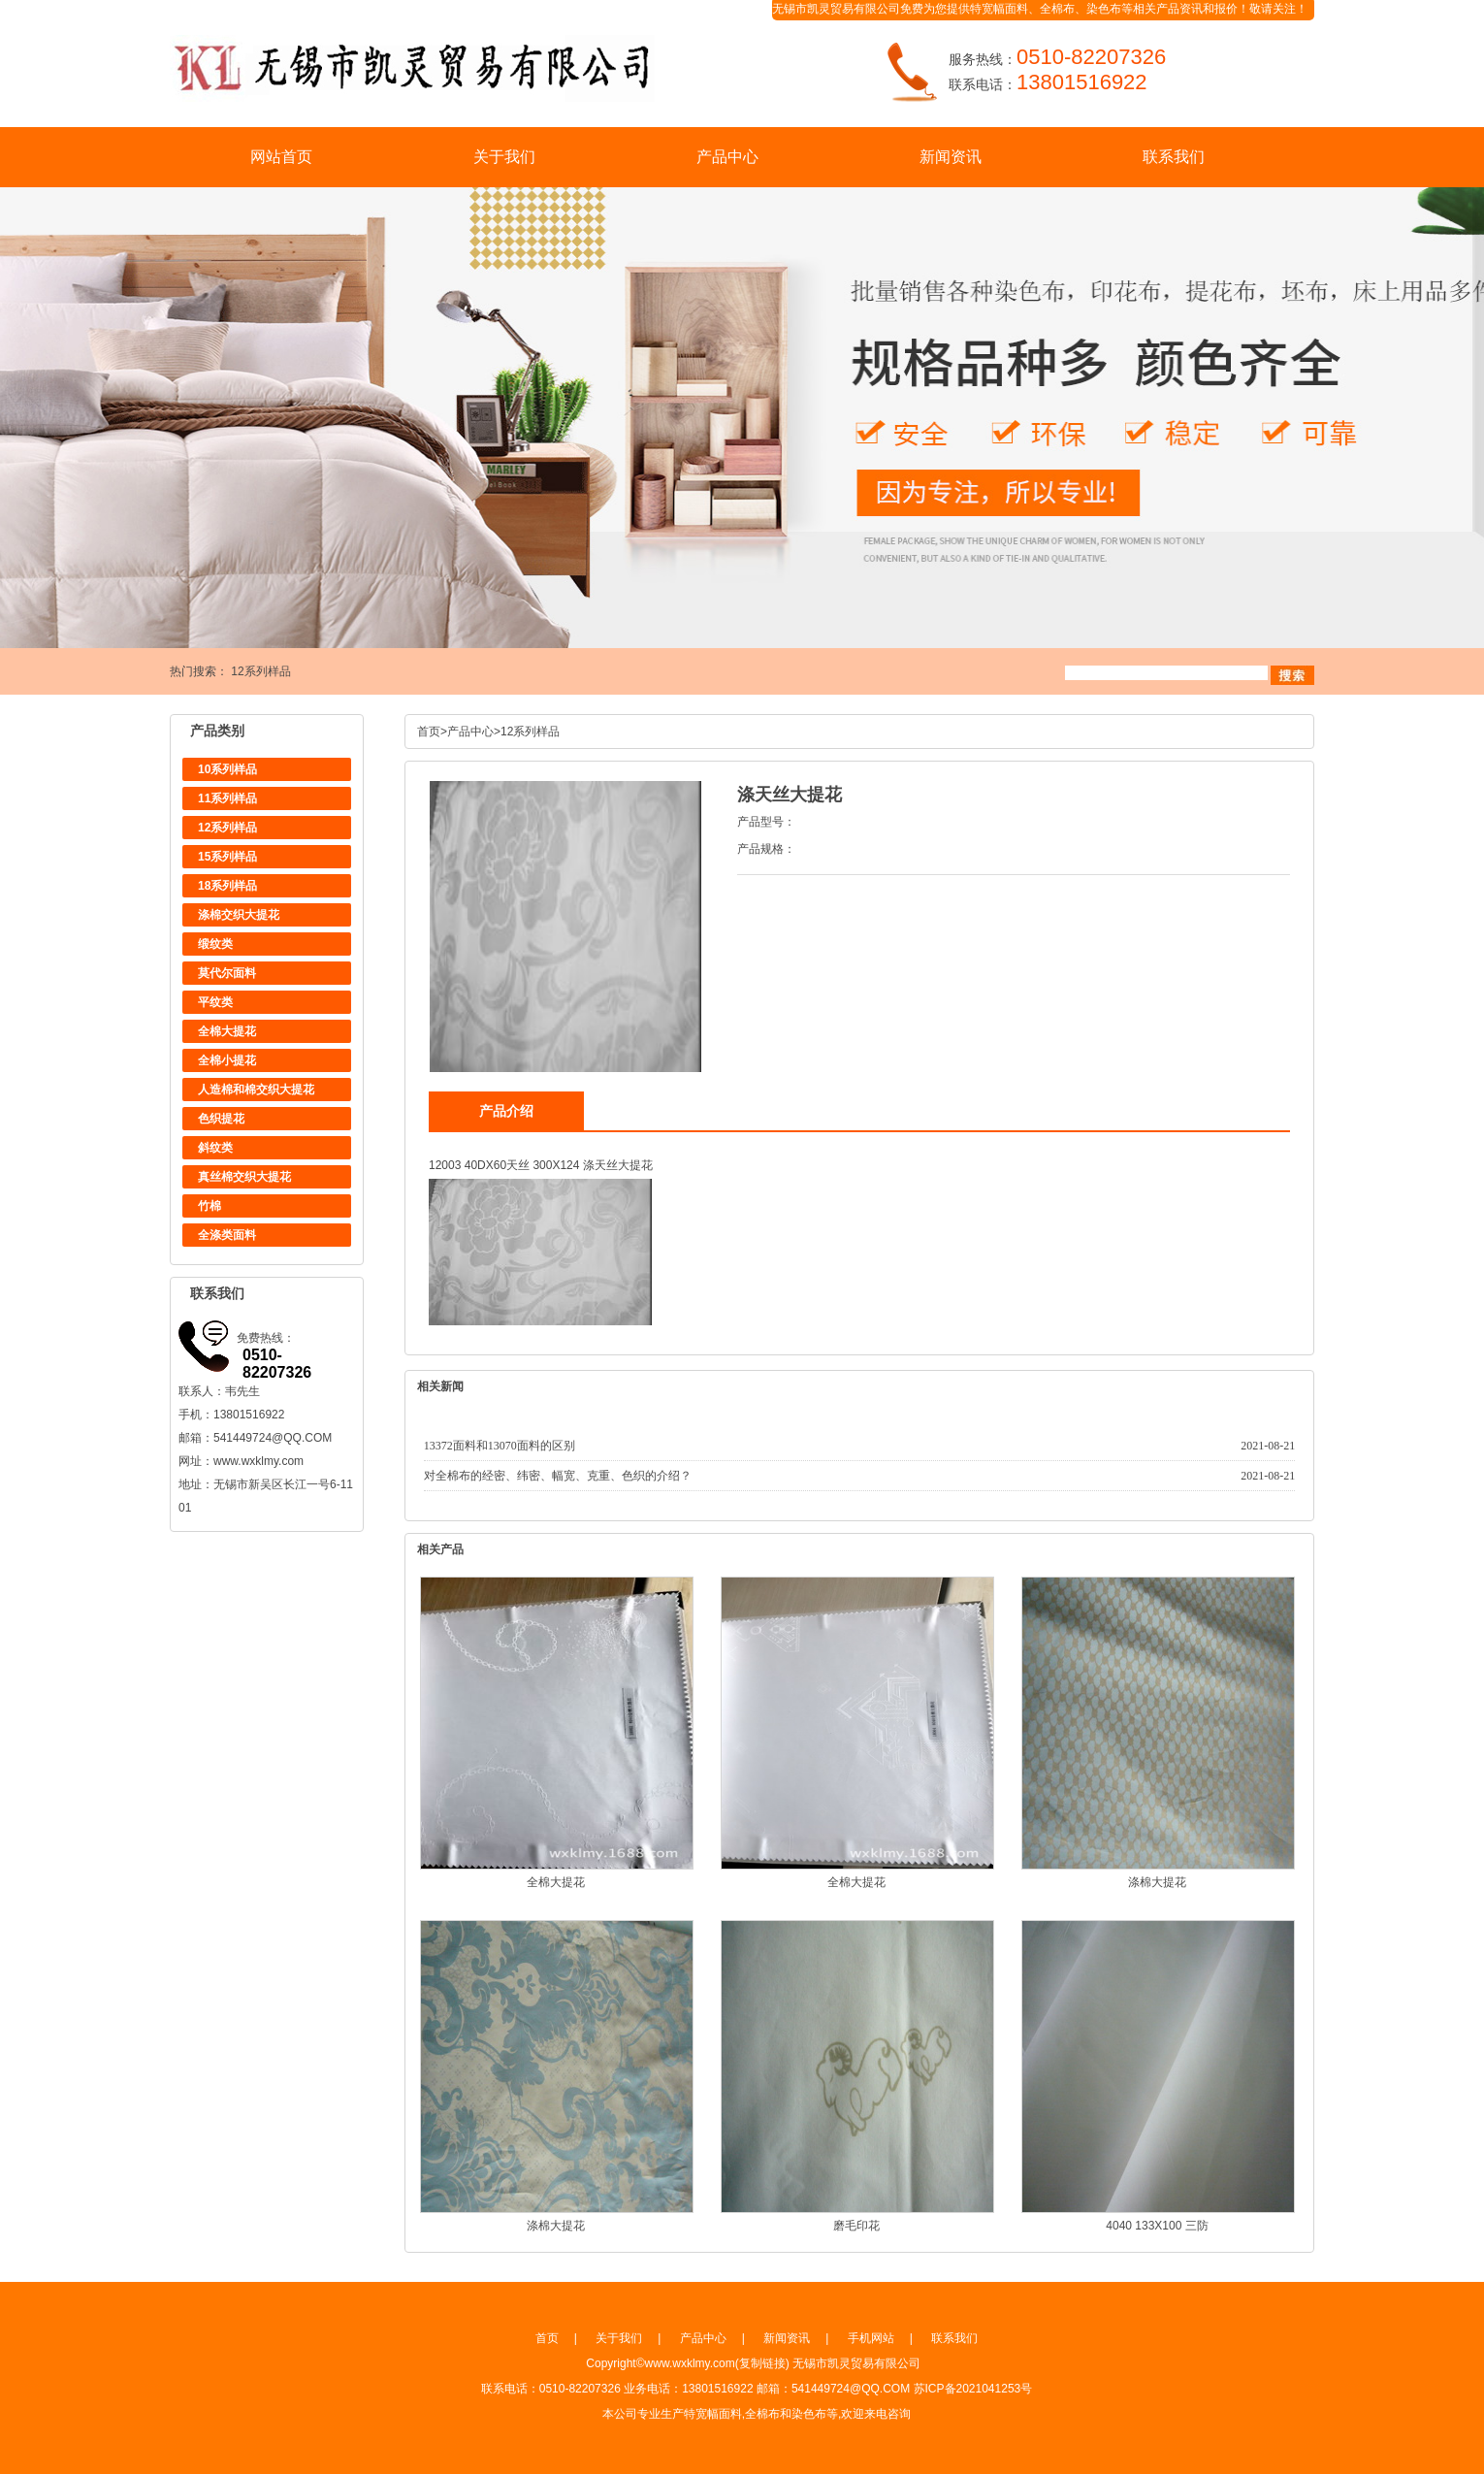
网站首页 (281, 156)
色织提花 (221, 1118)
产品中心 (727, 156)
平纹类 (215, 1002)
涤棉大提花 (1157, 1882)
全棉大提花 (227, 1031)
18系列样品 (227, 886)
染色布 (1103, 9)
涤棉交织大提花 (238, 915)
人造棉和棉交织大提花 (256, 1089)
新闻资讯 (950, 156)
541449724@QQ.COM (272, 1438)
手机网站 (871, 2338)
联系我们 (1174, 156)
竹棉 (209, 1206)
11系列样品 (227, 798)
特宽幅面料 (999, 9)
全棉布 (1057, 9)
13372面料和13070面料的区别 (499, 1445)
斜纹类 (215, 1148)
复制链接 (762, 2363)
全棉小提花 (227, 1060)
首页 (428, 731)
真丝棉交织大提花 (244, 1177)
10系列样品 (227, 769)
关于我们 (504, 156)
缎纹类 (215, 944)
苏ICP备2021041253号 (973, 2388)
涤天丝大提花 (618, 1165)
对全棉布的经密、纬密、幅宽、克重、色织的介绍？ (558, 1475)
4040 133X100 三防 (1157, 2225)
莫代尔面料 (227, 973)
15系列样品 (227, 856)
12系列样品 (260, 671)
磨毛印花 (856, 2225)
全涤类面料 (227, 1235)
